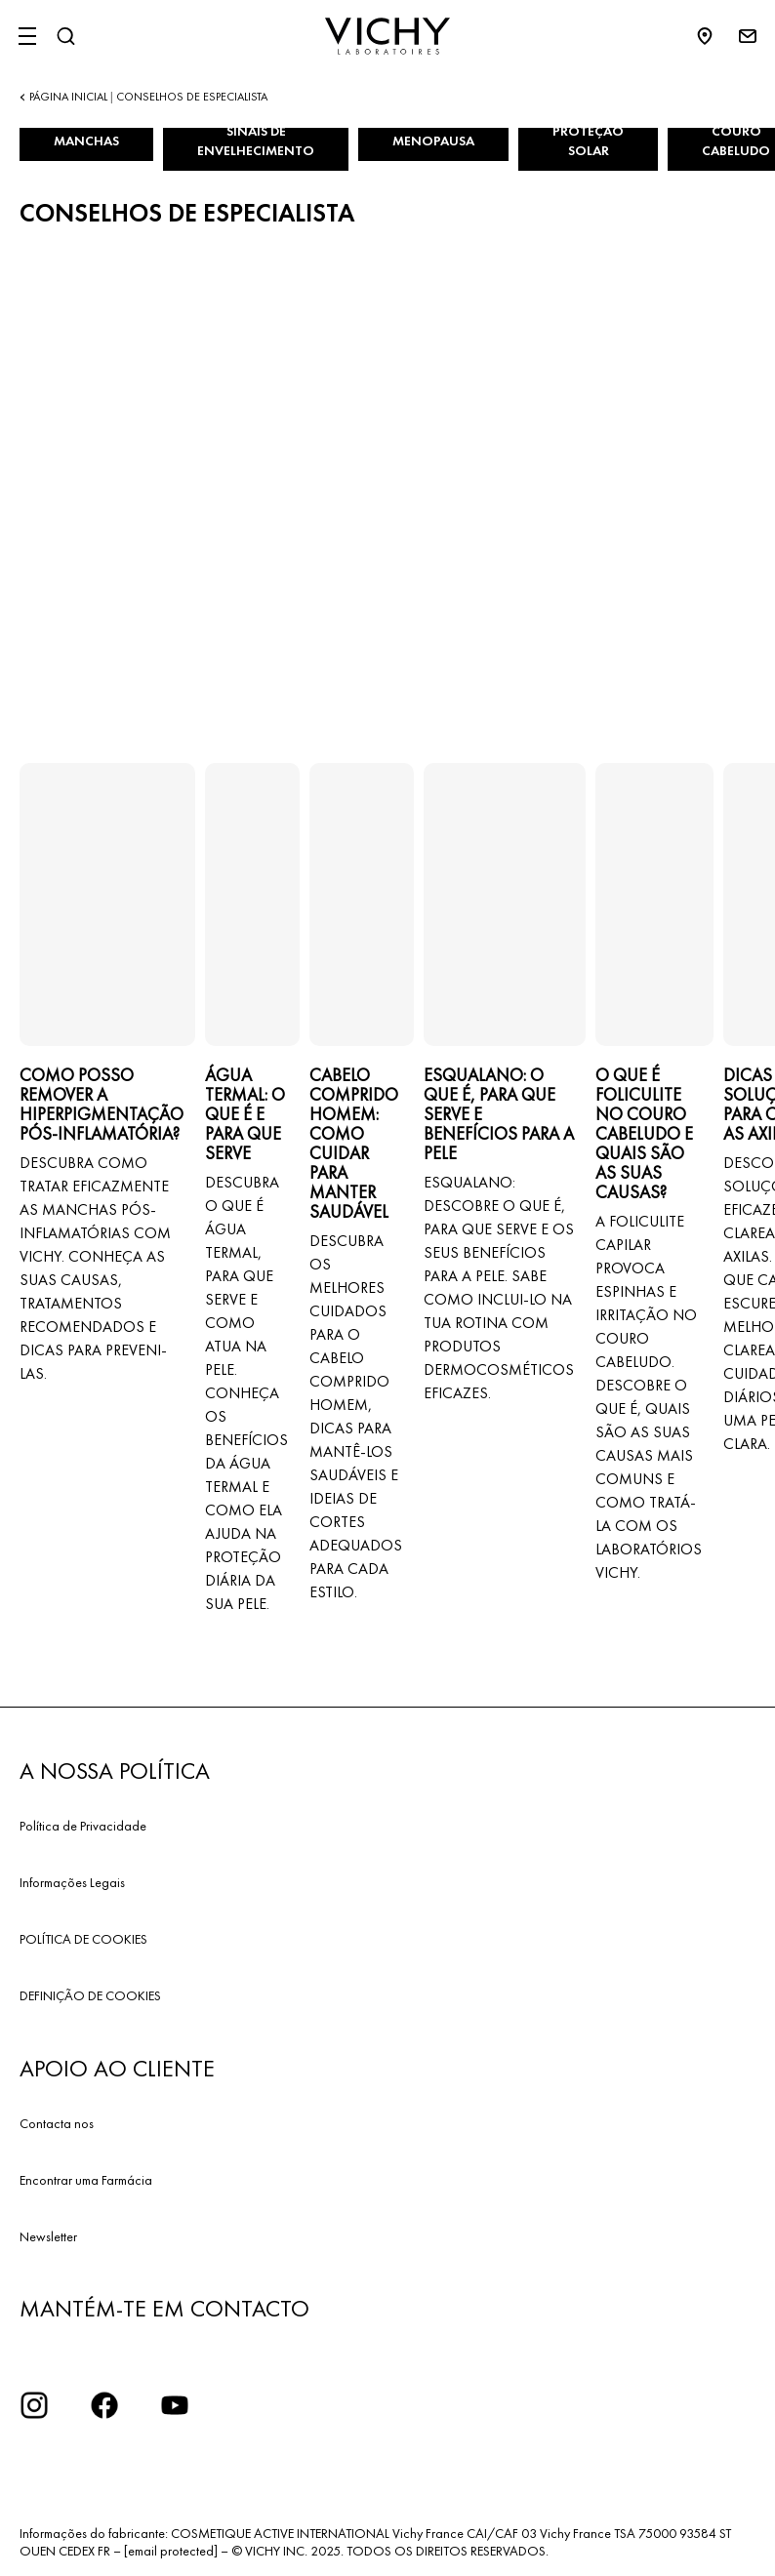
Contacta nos (57, 2123)
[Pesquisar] (65, 36)
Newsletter (48, 2236)
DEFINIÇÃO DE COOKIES (90, 1995)
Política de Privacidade (83, 1825)
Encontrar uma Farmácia (86, 2180)
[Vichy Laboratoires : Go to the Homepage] (387, 36)
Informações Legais (72, 1882)
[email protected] (171, 2550)
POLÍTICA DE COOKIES (83, 1939)
